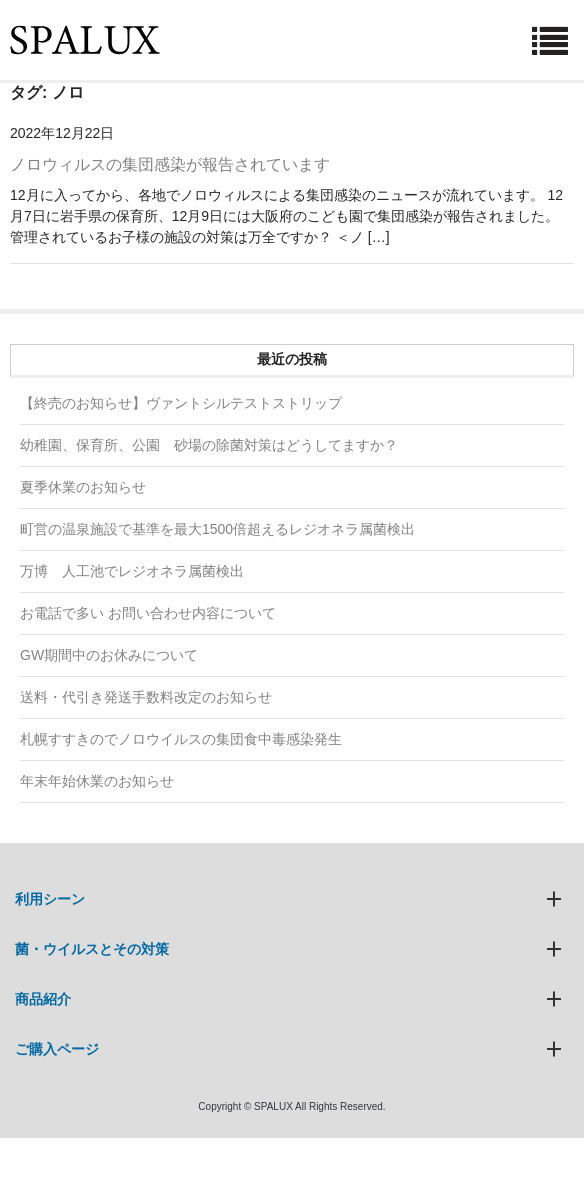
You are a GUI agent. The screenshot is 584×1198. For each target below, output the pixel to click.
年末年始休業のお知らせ (97, 781)
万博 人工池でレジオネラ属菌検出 (132, 571)
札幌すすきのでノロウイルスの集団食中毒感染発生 (181, 739)
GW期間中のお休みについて (109, 655)
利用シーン (50, 899)
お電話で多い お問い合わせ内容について (148, 613)
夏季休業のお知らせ (83, 487)
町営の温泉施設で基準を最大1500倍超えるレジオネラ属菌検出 (217, 529)
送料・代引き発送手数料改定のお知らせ (146, 697)
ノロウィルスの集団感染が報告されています (170, 164)
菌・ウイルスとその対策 (92, 949)
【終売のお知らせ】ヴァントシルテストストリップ (181, 403)
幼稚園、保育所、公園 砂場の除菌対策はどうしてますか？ (209, 445)
